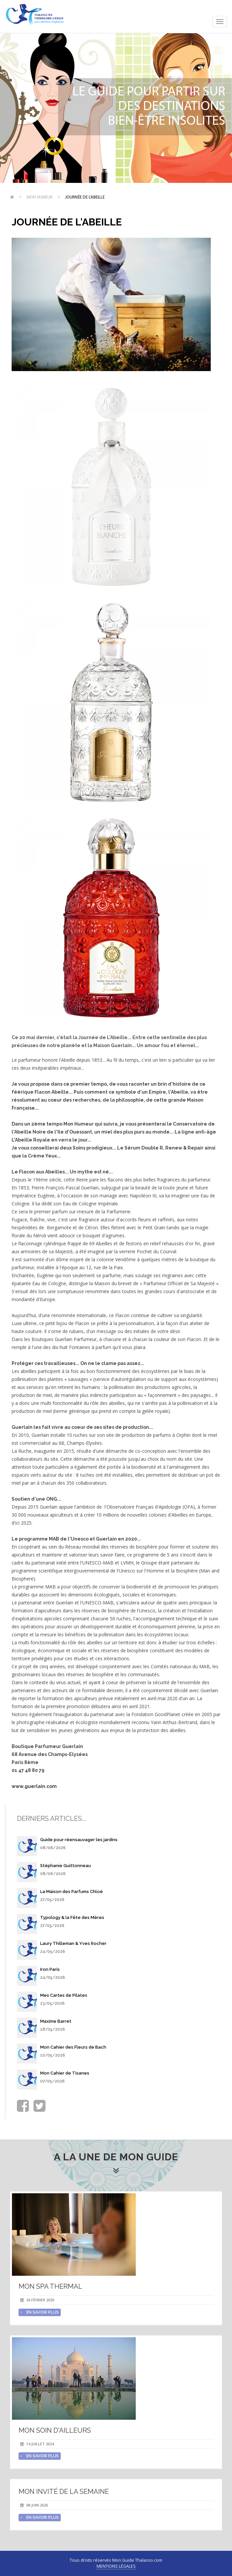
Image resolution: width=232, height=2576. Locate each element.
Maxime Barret (55, 2021)
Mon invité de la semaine (64, 2492)
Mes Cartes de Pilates (63, 1995)
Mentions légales (116, 2566)
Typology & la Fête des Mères (72, 1917)
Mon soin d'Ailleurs (55, 2430)
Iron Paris (50, 1969)
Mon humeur (39, 197)
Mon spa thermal (50, 2286)
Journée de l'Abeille (85, 197)
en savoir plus (40, 2312)
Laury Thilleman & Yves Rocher (73, 1943)
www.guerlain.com (34, 1786)
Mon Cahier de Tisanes (64, 2073)
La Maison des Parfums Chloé (71, 1891)
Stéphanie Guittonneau (65, 1865)
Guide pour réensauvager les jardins (78, 1839)
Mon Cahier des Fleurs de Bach (73, 2047)
